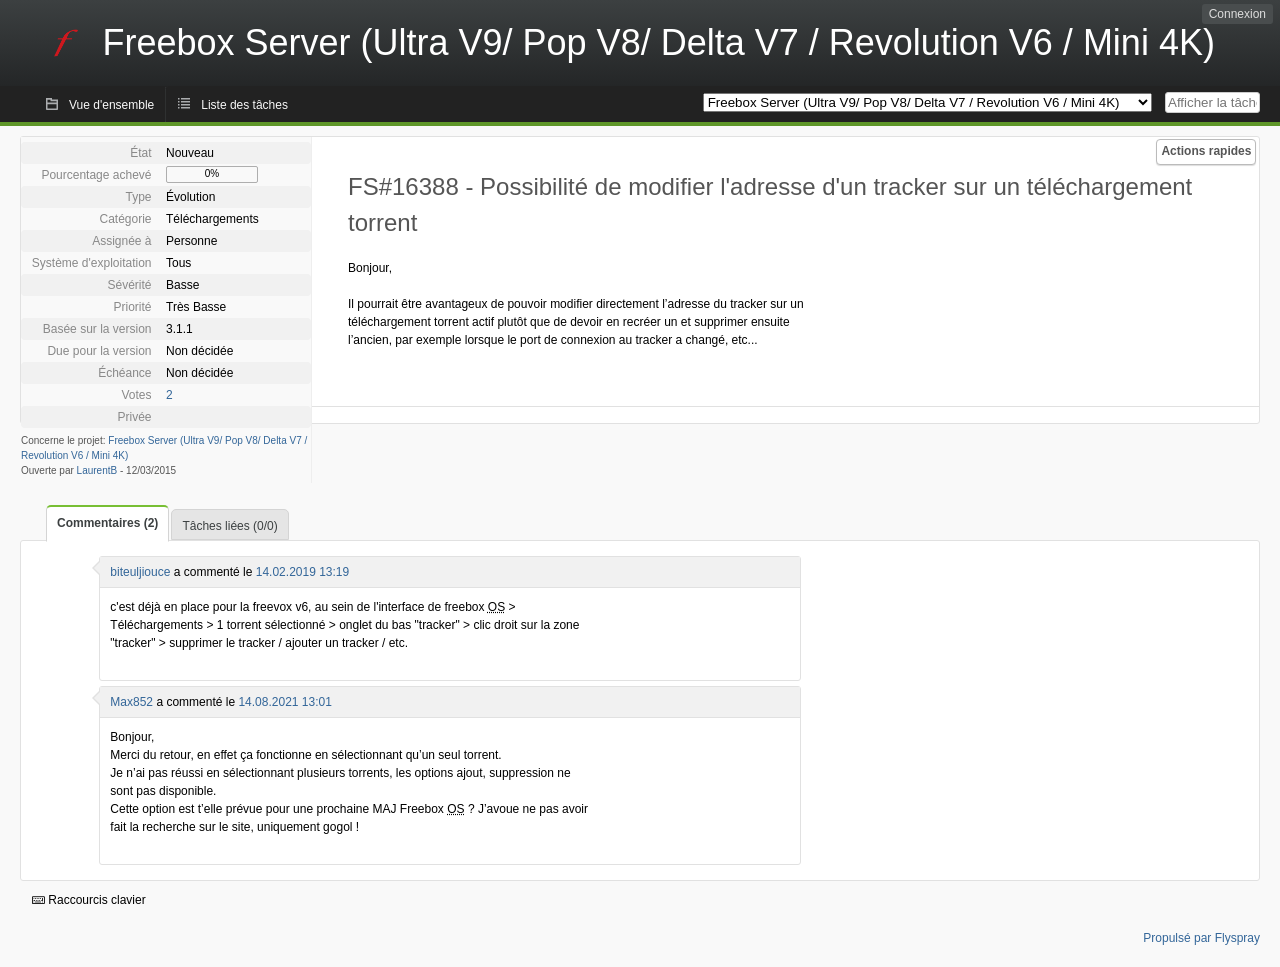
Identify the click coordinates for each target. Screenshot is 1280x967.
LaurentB (97, 470)
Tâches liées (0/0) (229, 526)
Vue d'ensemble (111, 105)
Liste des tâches (244, 105)
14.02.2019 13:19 (302, 572)
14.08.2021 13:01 (284, 702)
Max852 (131, 702)
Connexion (1237, 14)
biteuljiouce (140, 572)
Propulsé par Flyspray (1201, 938)
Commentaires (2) (107, 523)
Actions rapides (1206, 151)
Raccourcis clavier (89, 900)
